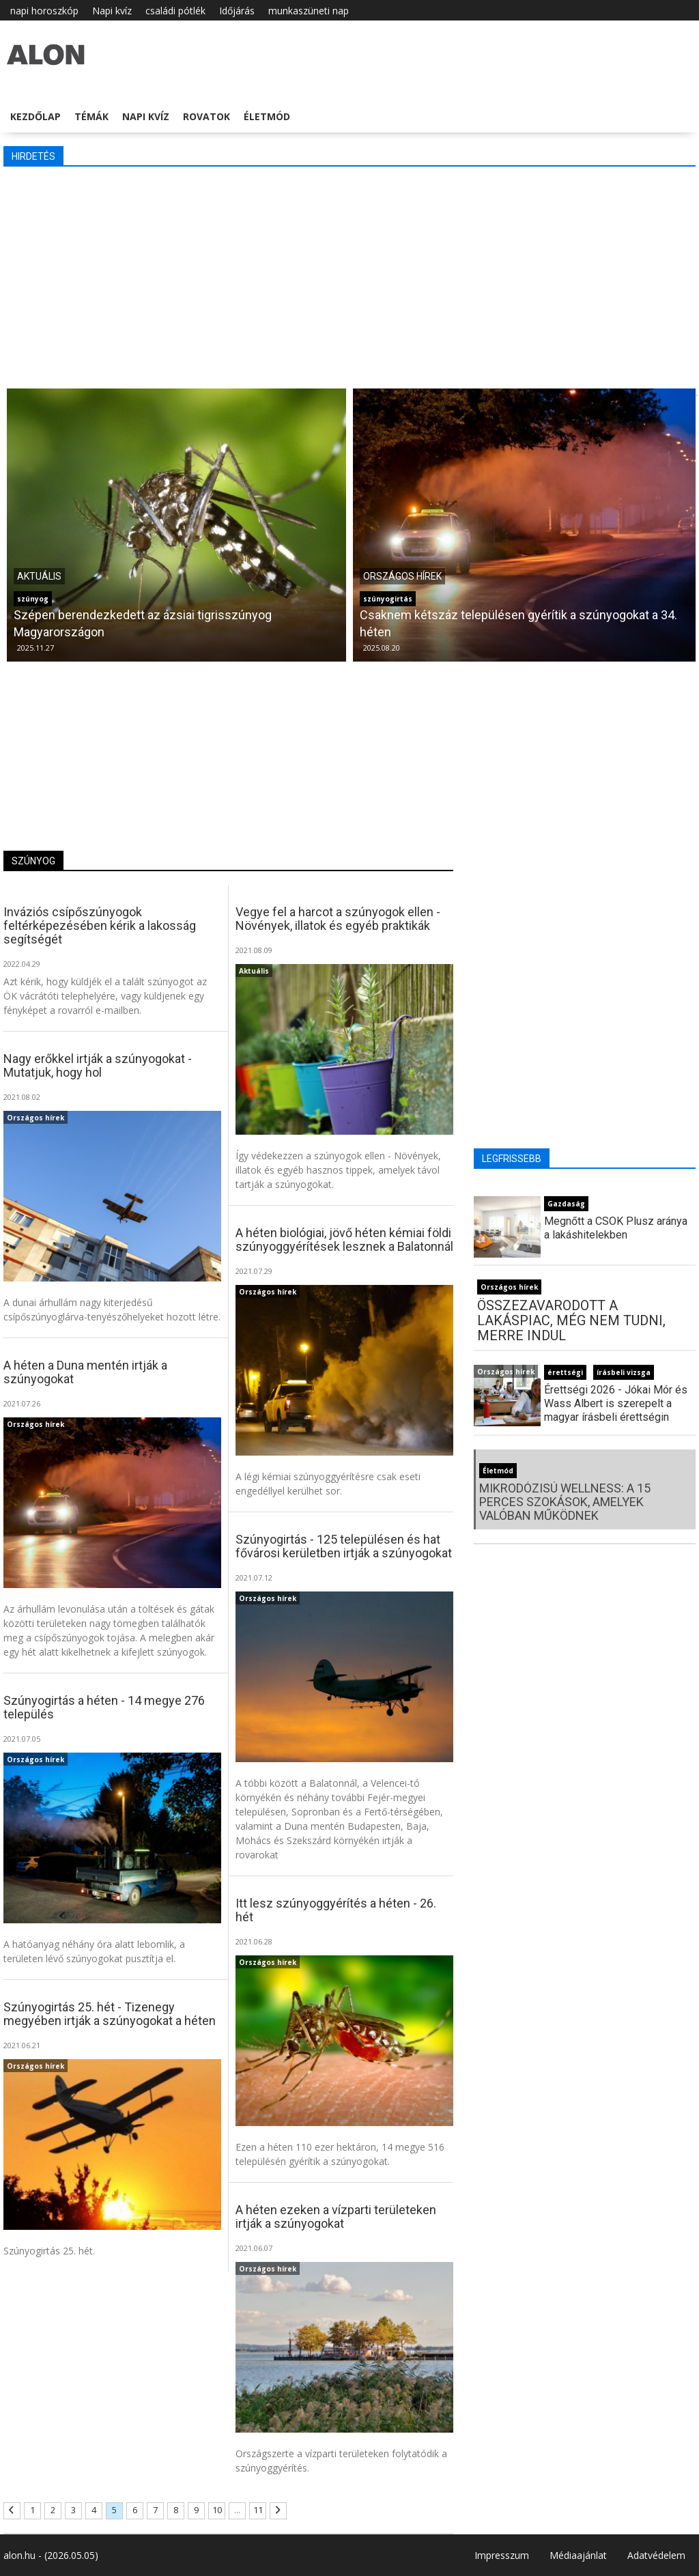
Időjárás (237, 10)
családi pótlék (175, 10)
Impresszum (501, 2555)
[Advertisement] (349, 275)
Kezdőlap (35, 116)
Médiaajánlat (578, 2555)
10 (217, 2510)
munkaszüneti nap (308, 10)
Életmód (267, 116)
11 (258, 2510)
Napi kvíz (112, 10)
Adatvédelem (656, 2555)
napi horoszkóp (44, 10)
